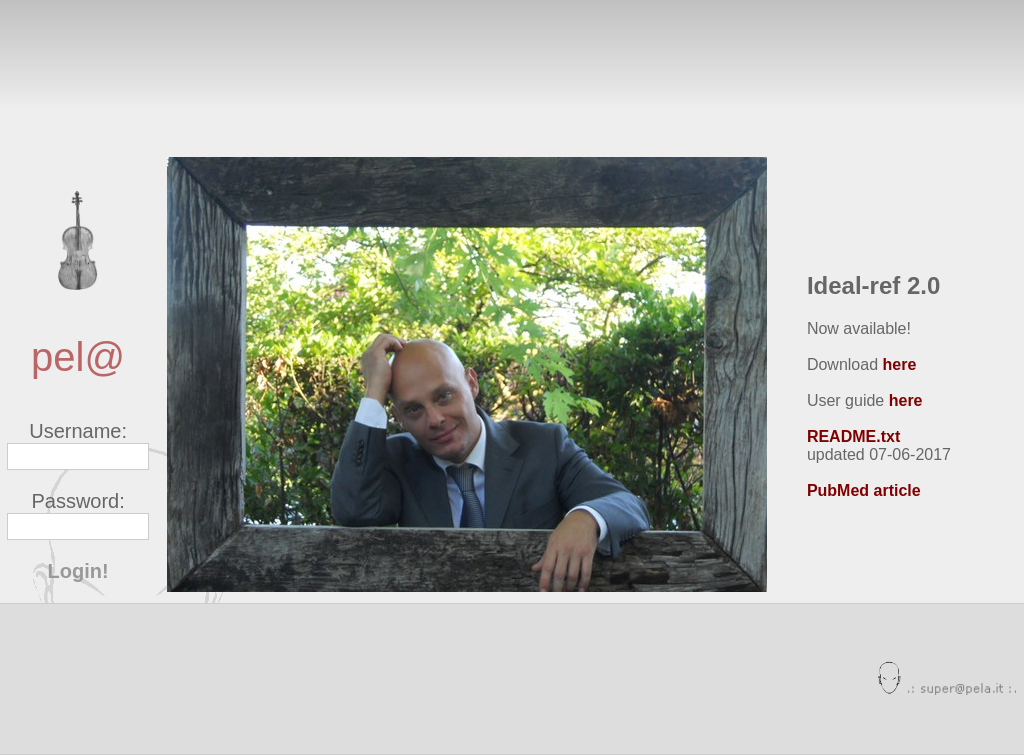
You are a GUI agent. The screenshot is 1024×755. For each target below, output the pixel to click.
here (900, 364)
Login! (78, 571)
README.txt (853, 436)
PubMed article (864, 490)
